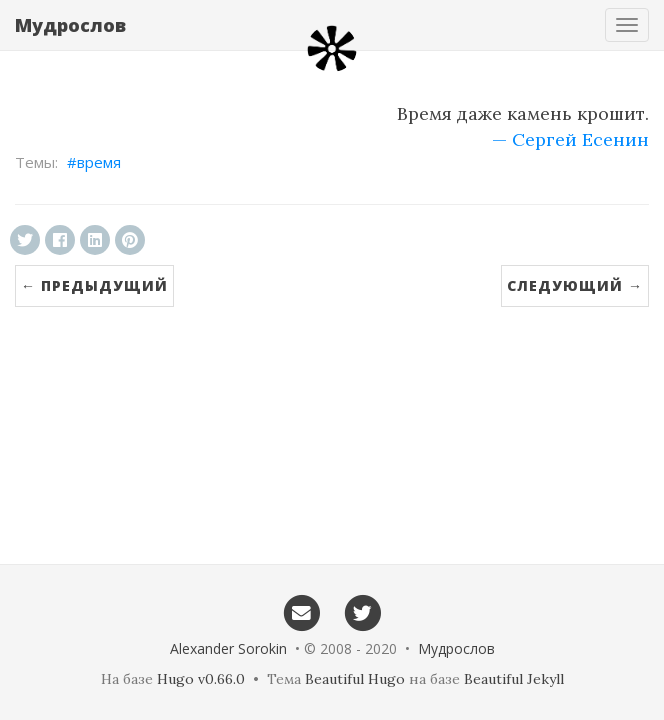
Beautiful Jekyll (514, 679)
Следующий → (575, 285)
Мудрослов (70, 25)
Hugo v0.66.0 (201, 679)
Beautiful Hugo (355, 679)
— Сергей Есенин (570, 139)
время (99, 162)
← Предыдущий (94, 285)
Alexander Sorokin (228, 648)
